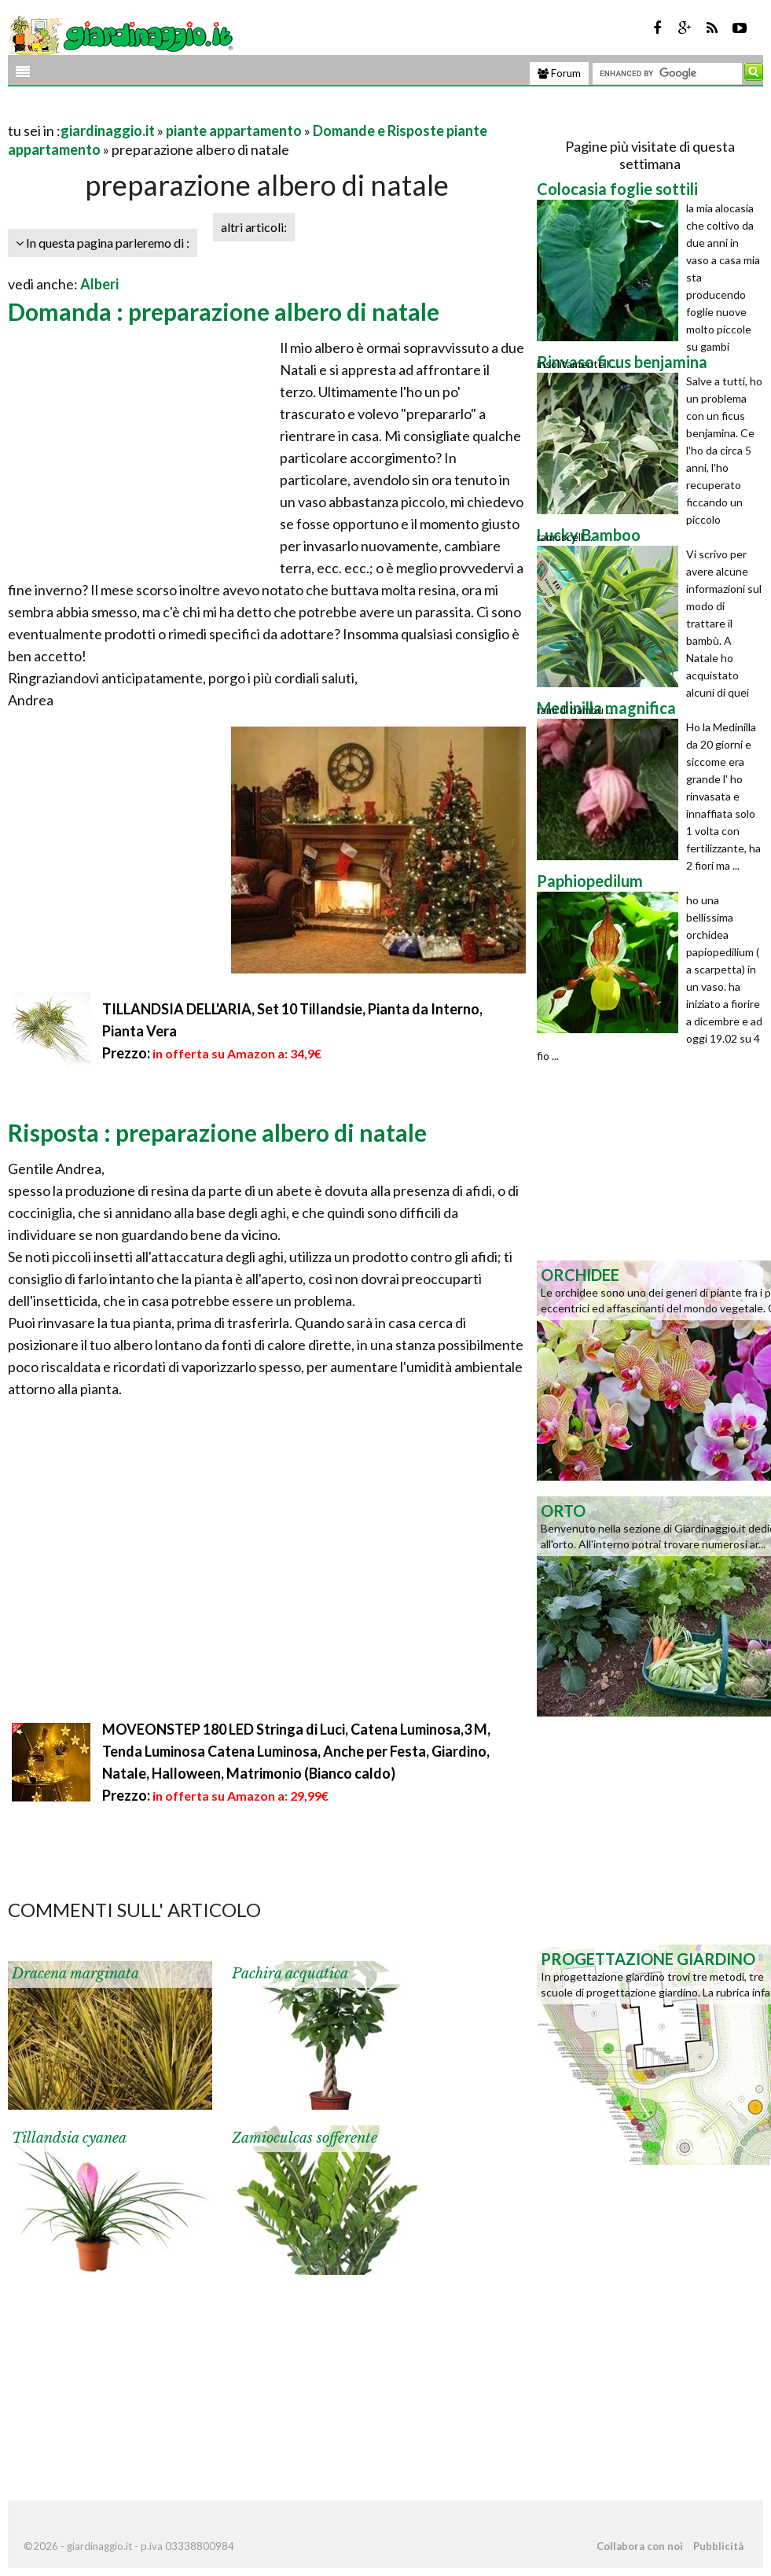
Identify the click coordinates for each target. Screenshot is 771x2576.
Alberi (99, 284)
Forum (559, 73)
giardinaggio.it (108, 130)
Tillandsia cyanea (69, 2138)
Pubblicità (718, 2546)
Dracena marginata (75, 1973)
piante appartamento (234, 130)
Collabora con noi (640, 2546)
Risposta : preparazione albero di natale (217, 1132)
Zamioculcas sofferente (304, 2138)
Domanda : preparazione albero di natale (223, 311)
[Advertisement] (192, 111)
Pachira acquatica (290, 1973)
